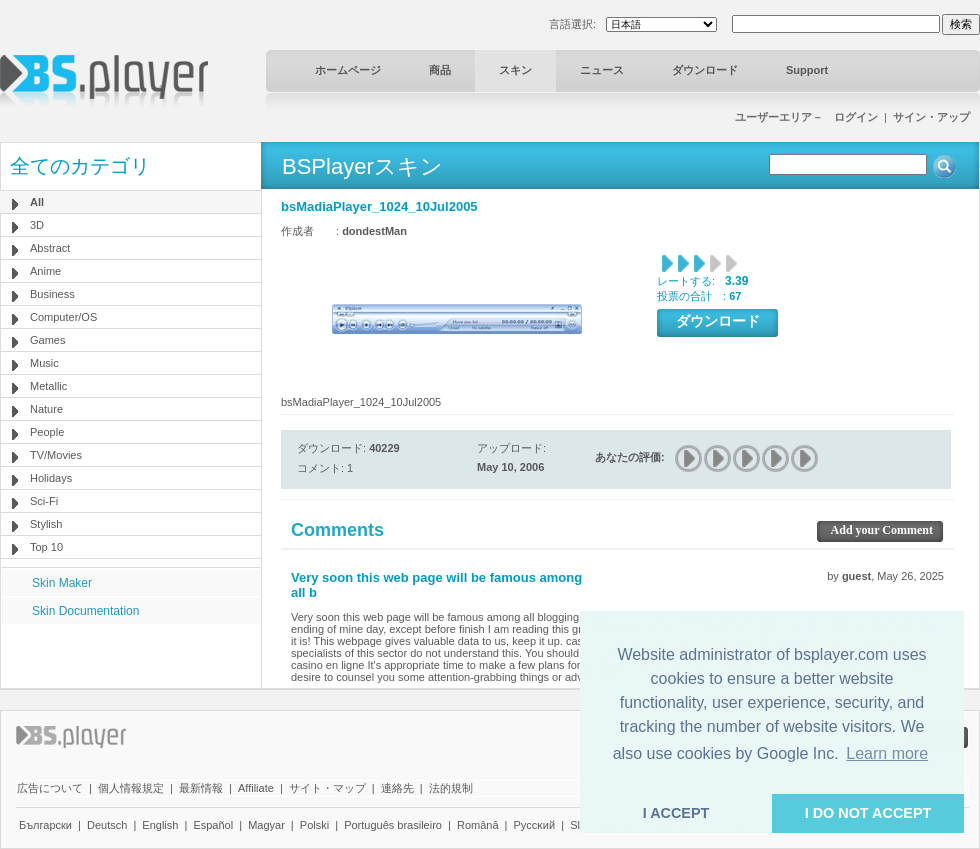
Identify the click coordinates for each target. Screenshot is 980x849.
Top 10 (46, 547)
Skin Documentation (85, 611)
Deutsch (107, 825)
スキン (515, 70)
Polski (314, 825)
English (160, 825)
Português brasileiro (393, 825)
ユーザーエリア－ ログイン (806, 117)
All (37, 202)
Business (52, 294)
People (47, 432)
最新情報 (201, 788)
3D (37, 225)
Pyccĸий (535, 825)
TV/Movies (56, 455)
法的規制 (451, 788)
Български (45, 825)
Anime (45, 271)
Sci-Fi (44, 501)
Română (478, 825)
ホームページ (348, 70)
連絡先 (397, 788)
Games (47, 340)
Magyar (266, 825)
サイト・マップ (327, 788)
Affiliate (256, 788)
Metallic (48, 386)
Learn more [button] (887, 753)
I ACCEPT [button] (676, 813)
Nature (46, 409)
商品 (440, 70)
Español (213, 825)
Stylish (46, 524)
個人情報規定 (131, 788)
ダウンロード (705, 70)
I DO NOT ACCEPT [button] (868, 813)
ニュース (602, 70)
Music (44, 363)
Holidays (51, 478)
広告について (50, 788)
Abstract (50, 248)
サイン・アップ (931, 117)
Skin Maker (62, 583)
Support (807, 70)
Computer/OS (63, 317)
